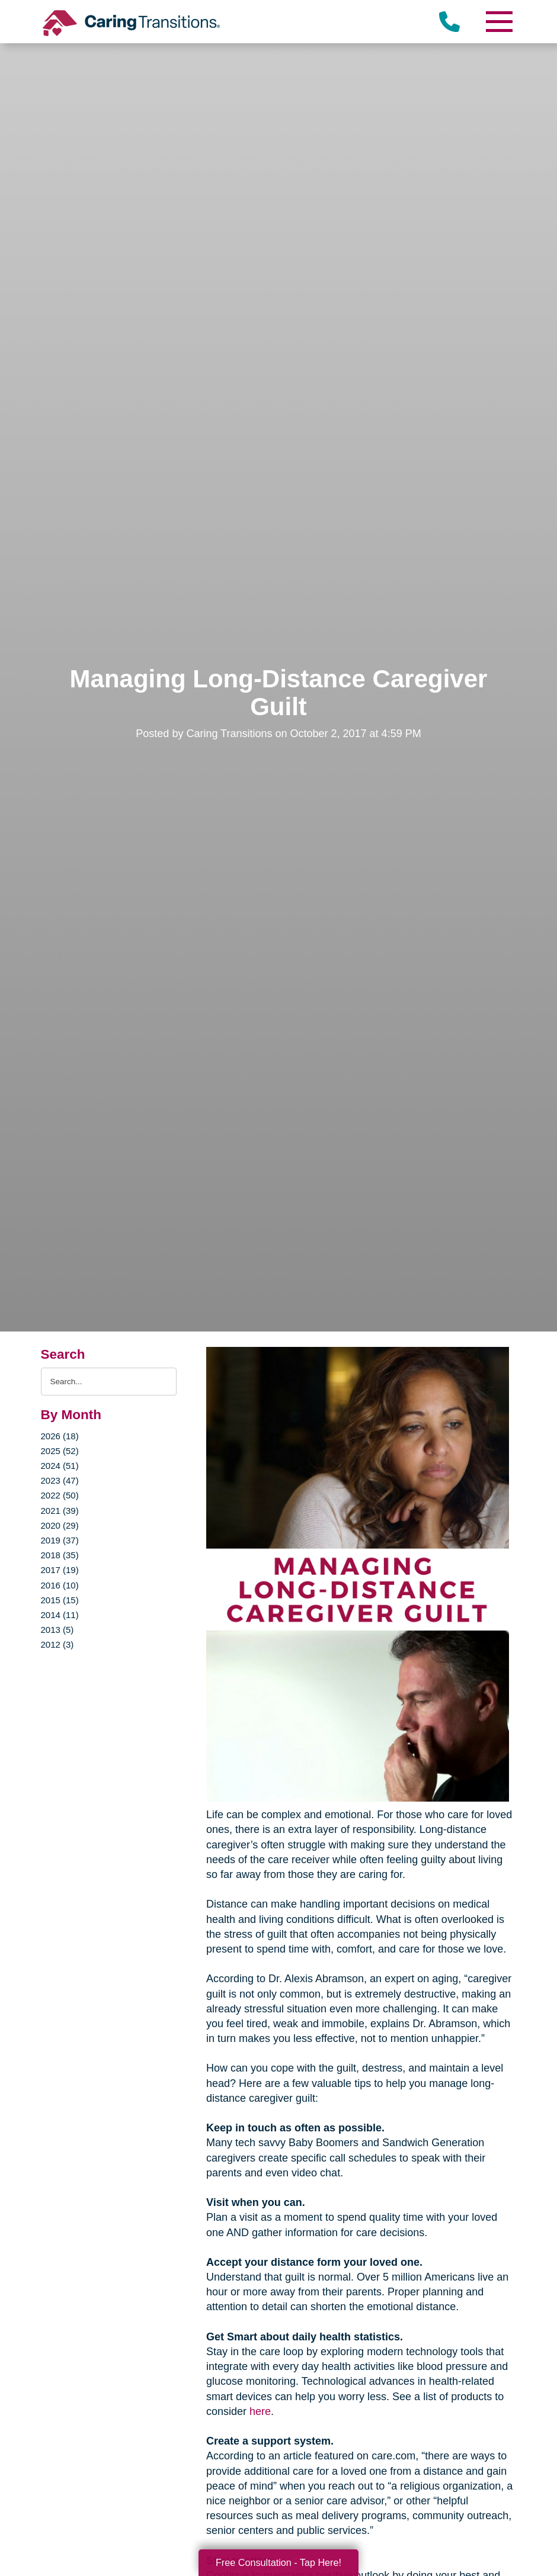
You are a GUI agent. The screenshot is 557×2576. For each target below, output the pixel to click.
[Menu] (498, 21)
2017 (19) (60, 1570)
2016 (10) (60, 1585)
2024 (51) (60, 1466)
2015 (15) (60, 1600)
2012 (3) (57, 1644)
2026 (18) (60, 1436)
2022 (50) (60, 1495)
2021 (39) (60, 1511)
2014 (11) (60, 1615)
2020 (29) (60, 1525)
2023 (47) (60, 1480)
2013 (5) (57, 1630)
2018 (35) (60, 1555)
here (260, 2411)
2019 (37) (60, 1540)
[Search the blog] (109, 1381)
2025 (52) (60, 1451)
